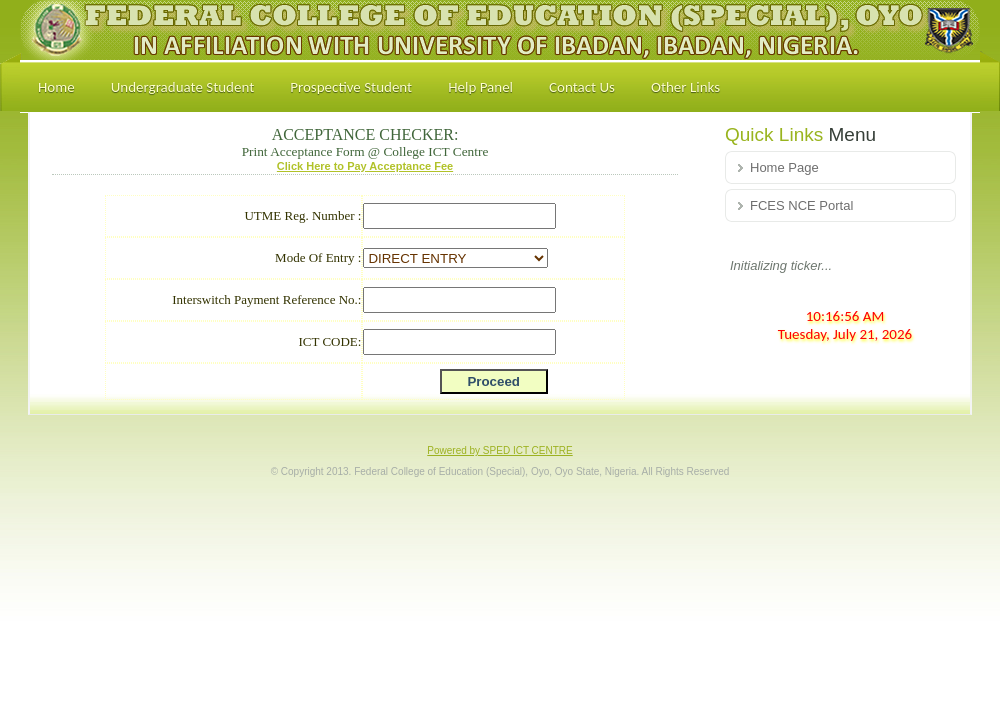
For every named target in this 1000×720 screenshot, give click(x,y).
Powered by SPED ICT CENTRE (499, 450)
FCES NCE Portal (801, 205)
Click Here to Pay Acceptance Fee (365, 166)
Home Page (784, 167)
